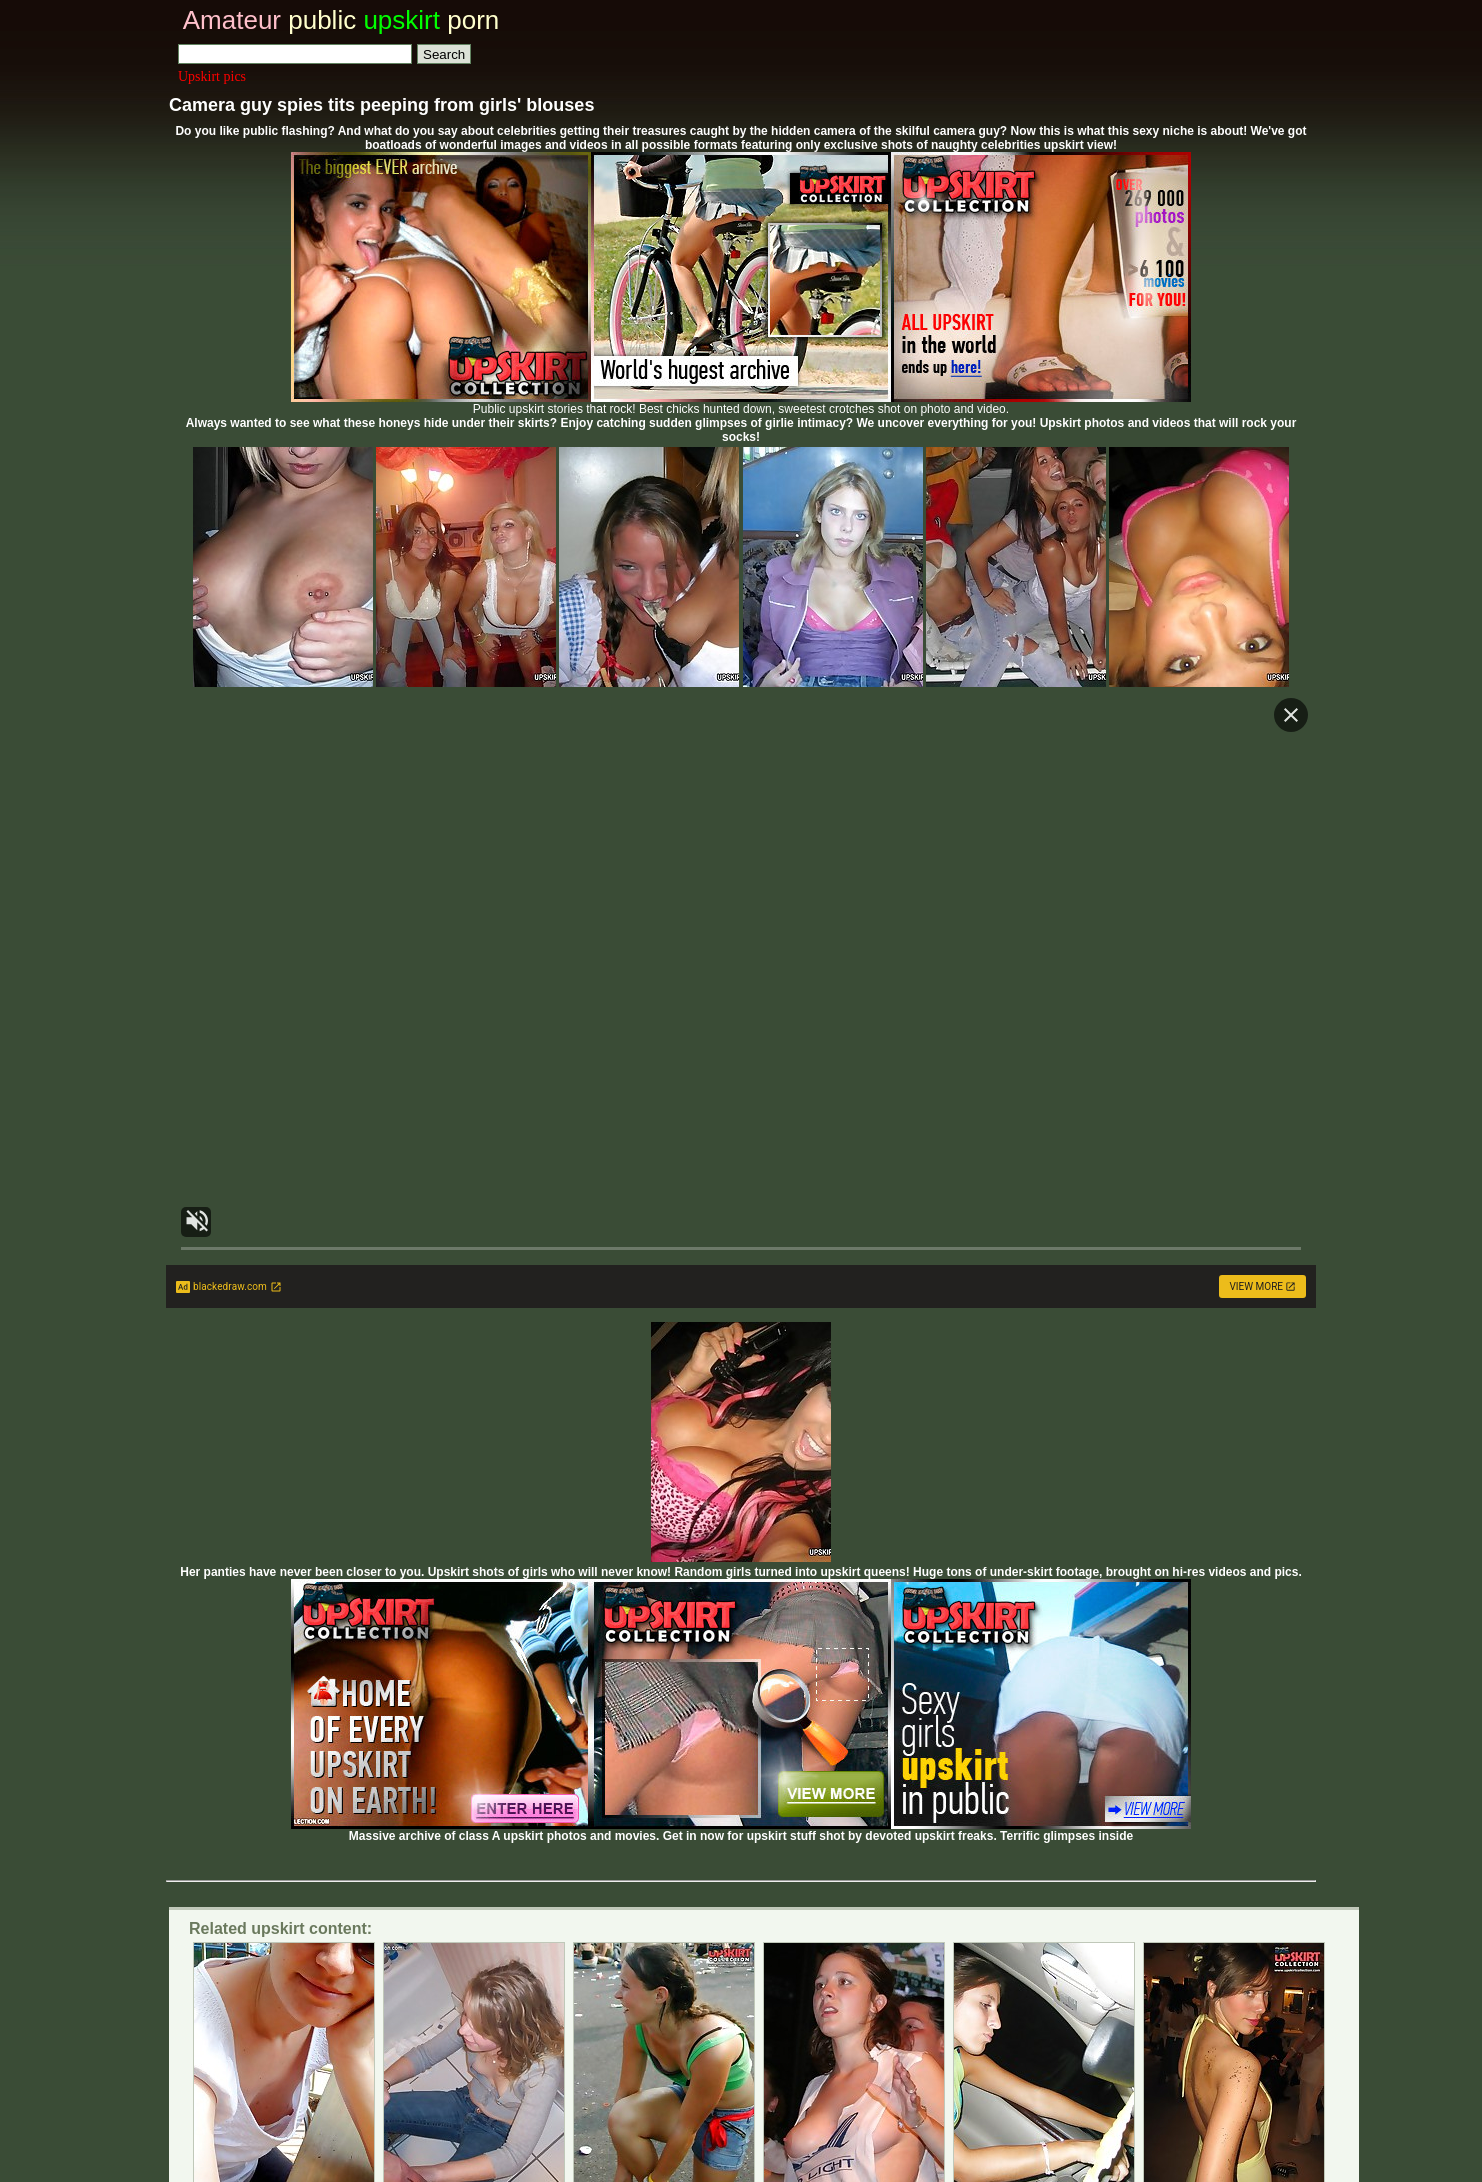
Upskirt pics (212, 76)
